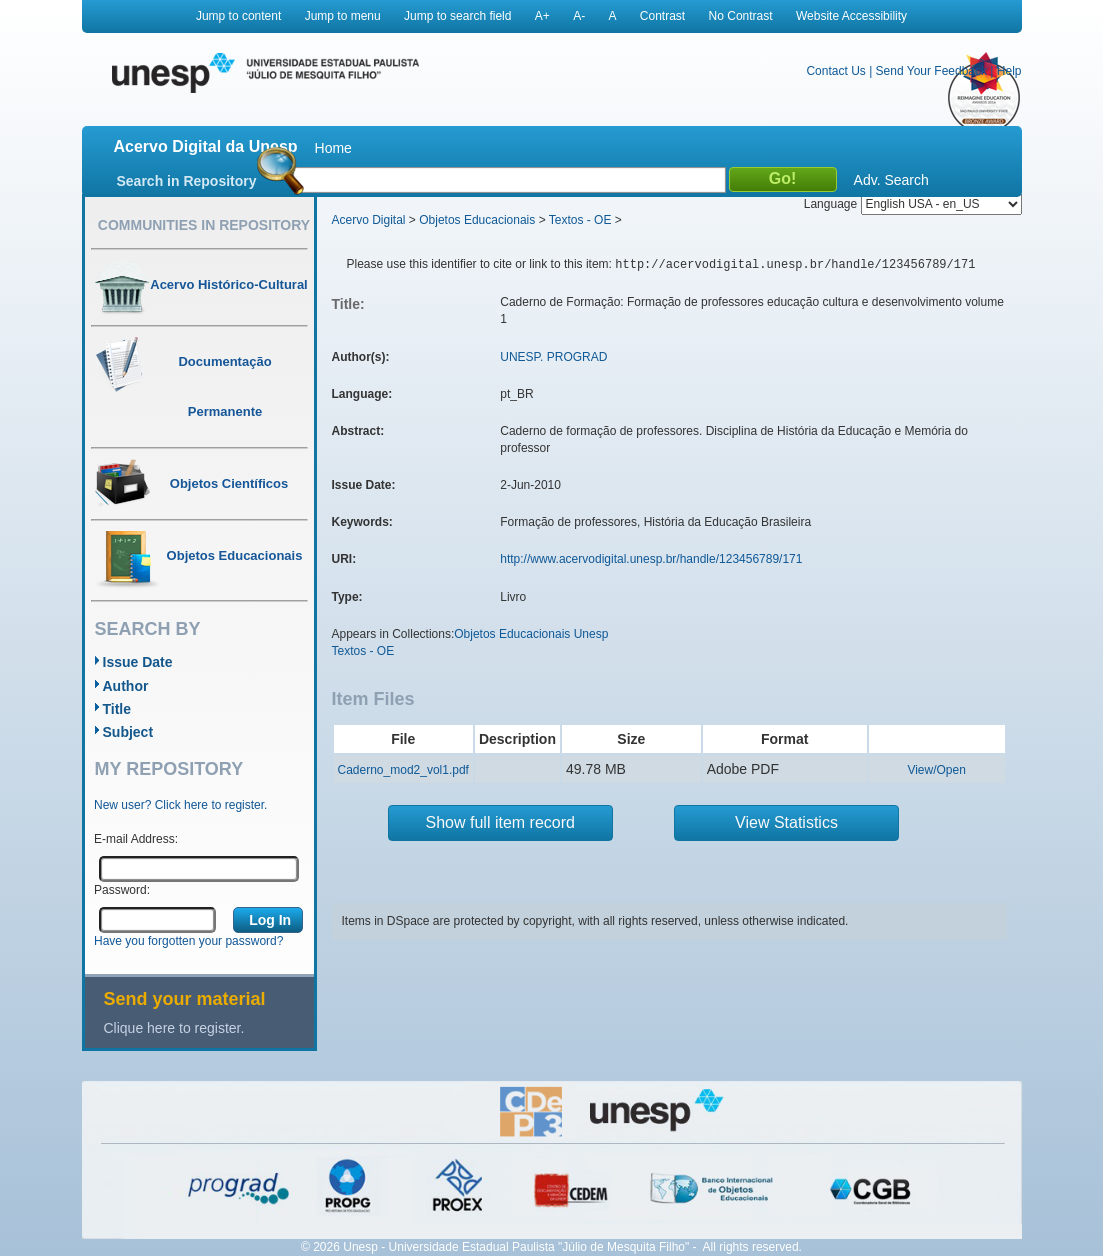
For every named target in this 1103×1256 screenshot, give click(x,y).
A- (579, 16)
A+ (542, 16)
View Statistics (786, 822)
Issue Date (138, 662)
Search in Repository (187, 181)
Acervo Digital (369, 220)
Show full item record (500, 822)
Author (126, 686)
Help (1009, 71)
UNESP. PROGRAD (553, 357)
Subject (128, 732)
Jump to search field (457, 16)
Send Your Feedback (931, 71)
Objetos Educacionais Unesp (531, 634)
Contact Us (835, 71)
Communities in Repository (204, 225)
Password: (122, 890)
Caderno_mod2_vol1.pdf (403, 770)
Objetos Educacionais (477, 220)
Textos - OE (580, 220)
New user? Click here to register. (180, 805)
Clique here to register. (174, 1028)
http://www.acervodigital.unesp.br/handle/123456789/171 (651, 559)
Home (333, 148)
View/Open (936, 770)
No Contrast (741, 16)
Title (117, 709)
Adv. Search (891, 180)
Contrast (662, 16)
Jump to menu (343, 16)
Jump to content (238, 16)
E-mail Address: (136, 839)
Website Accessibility (851, 16)
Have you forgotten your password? (188, 941)
